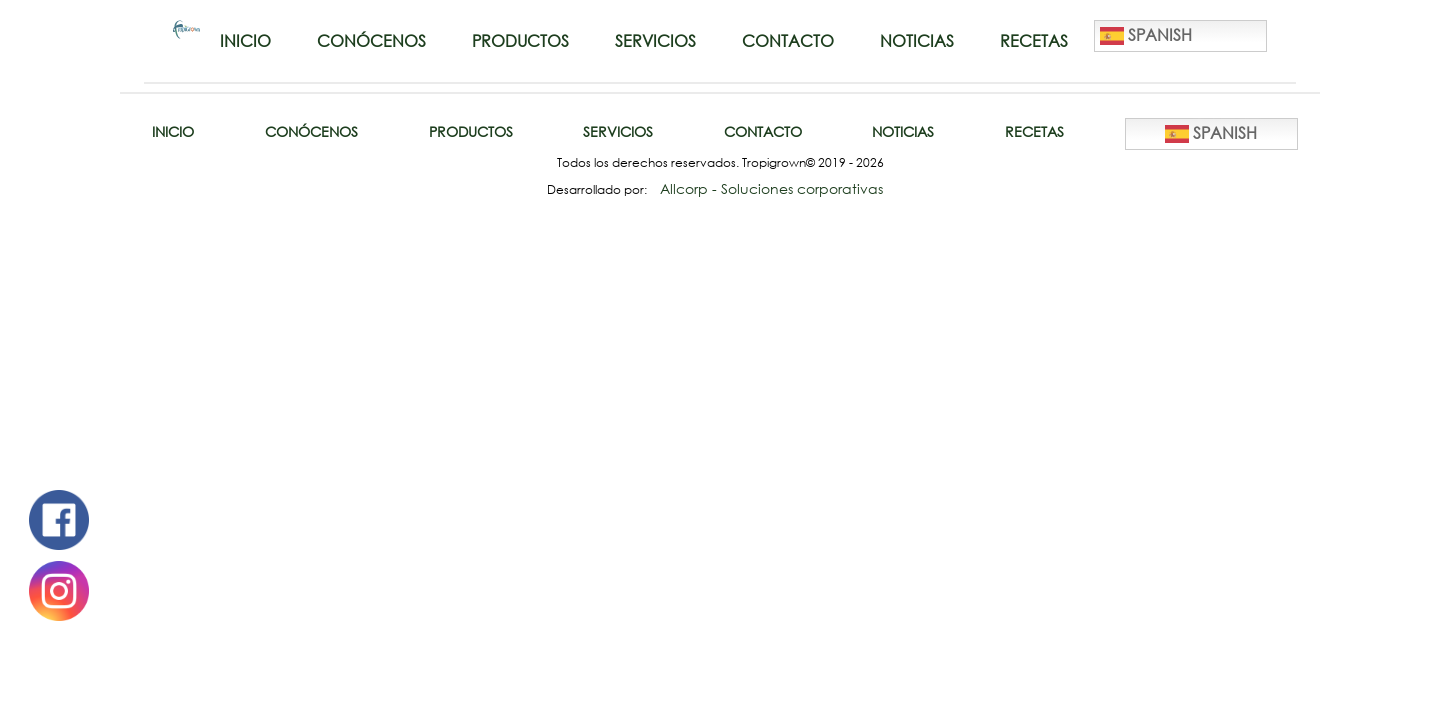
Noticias (917, 41)
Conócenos (371, 41)
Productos (520, 41)
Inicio (245, 41)
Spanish (1146, 36)
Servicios (655, 41)
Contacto (788, 41)
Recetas (1034, 41)
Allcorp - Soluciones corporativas (771, 188)
